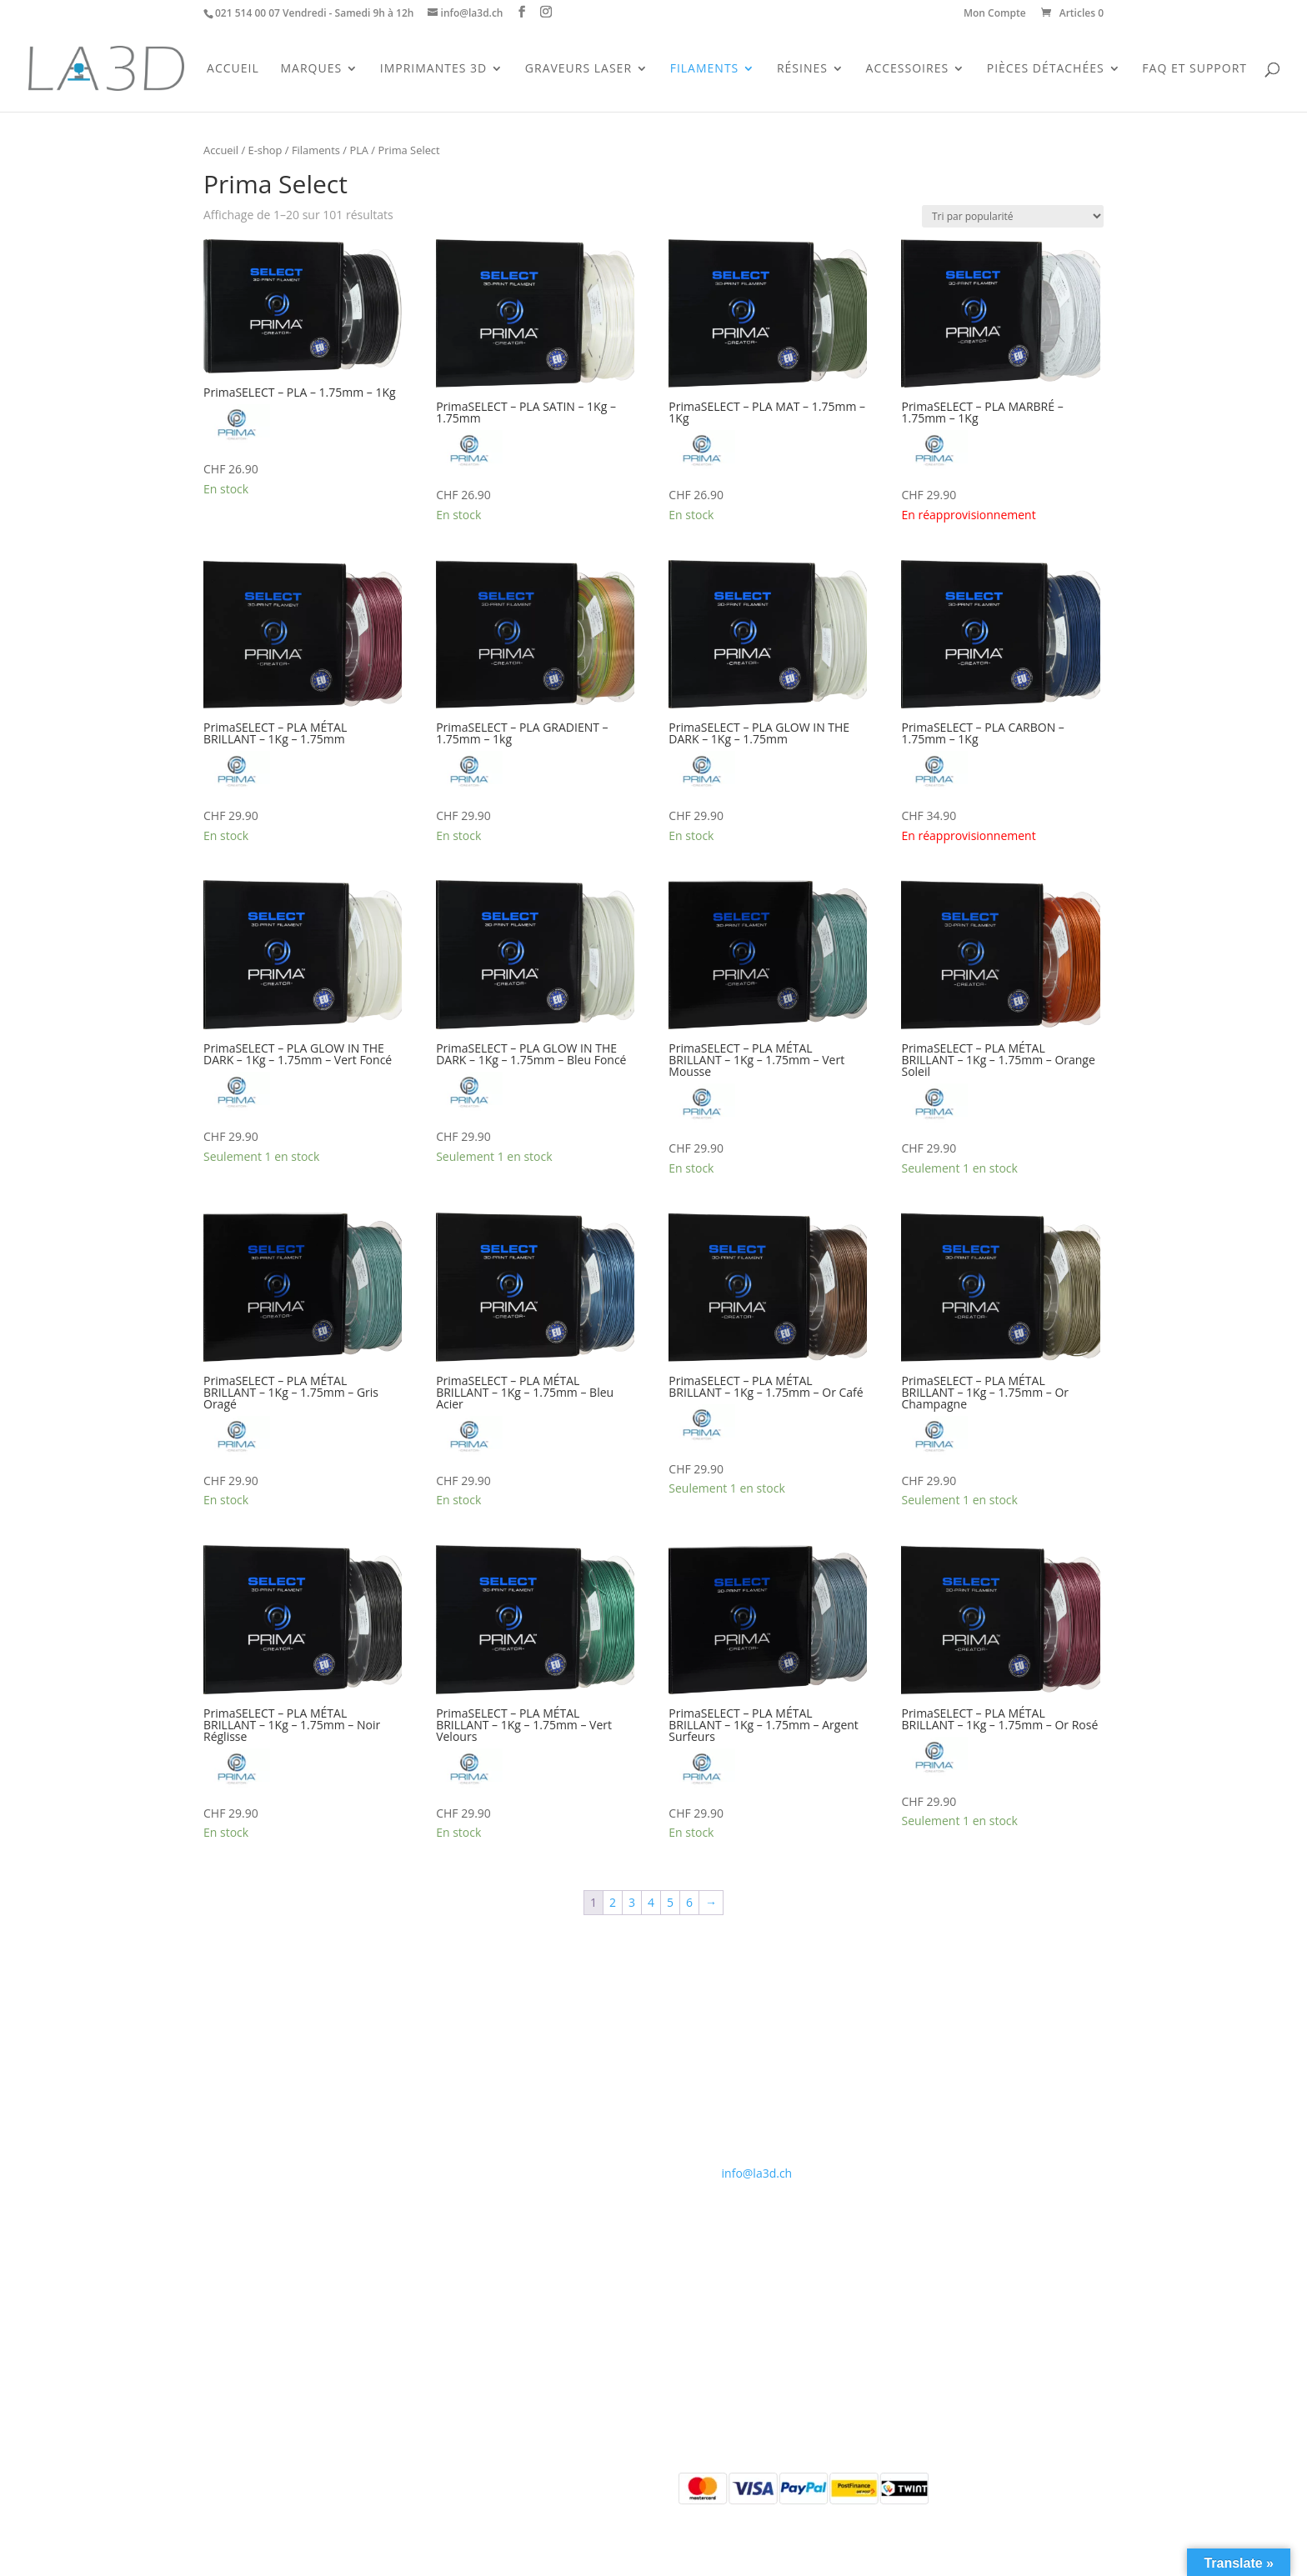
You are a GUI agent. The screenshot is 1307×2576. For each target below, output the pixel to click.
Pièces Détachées (1045, 69)
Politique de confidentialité (519, 2121)
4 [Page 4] (651, 1902)
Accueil (233, 69)
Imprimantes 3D (433, 69)
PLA (358, 150)
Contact (467, 2082)
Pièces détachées (250, 2141)
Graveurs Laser (578, 69)
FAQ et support (1194, 69)
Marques (311, 69)
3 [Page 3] (631, 1902)
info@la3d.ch (757, 2173)
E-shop (265, 150)
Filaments (704, 69)
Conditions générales (504, 2102)
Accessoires (907, 69)
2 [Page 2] (612, 1902)
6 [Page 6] (689, 1902)
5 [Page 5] (670, 1902)
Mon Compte (995, 14)
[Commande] (1013, 216)
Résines (802, 69)
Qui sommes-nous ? (500, 2062)
